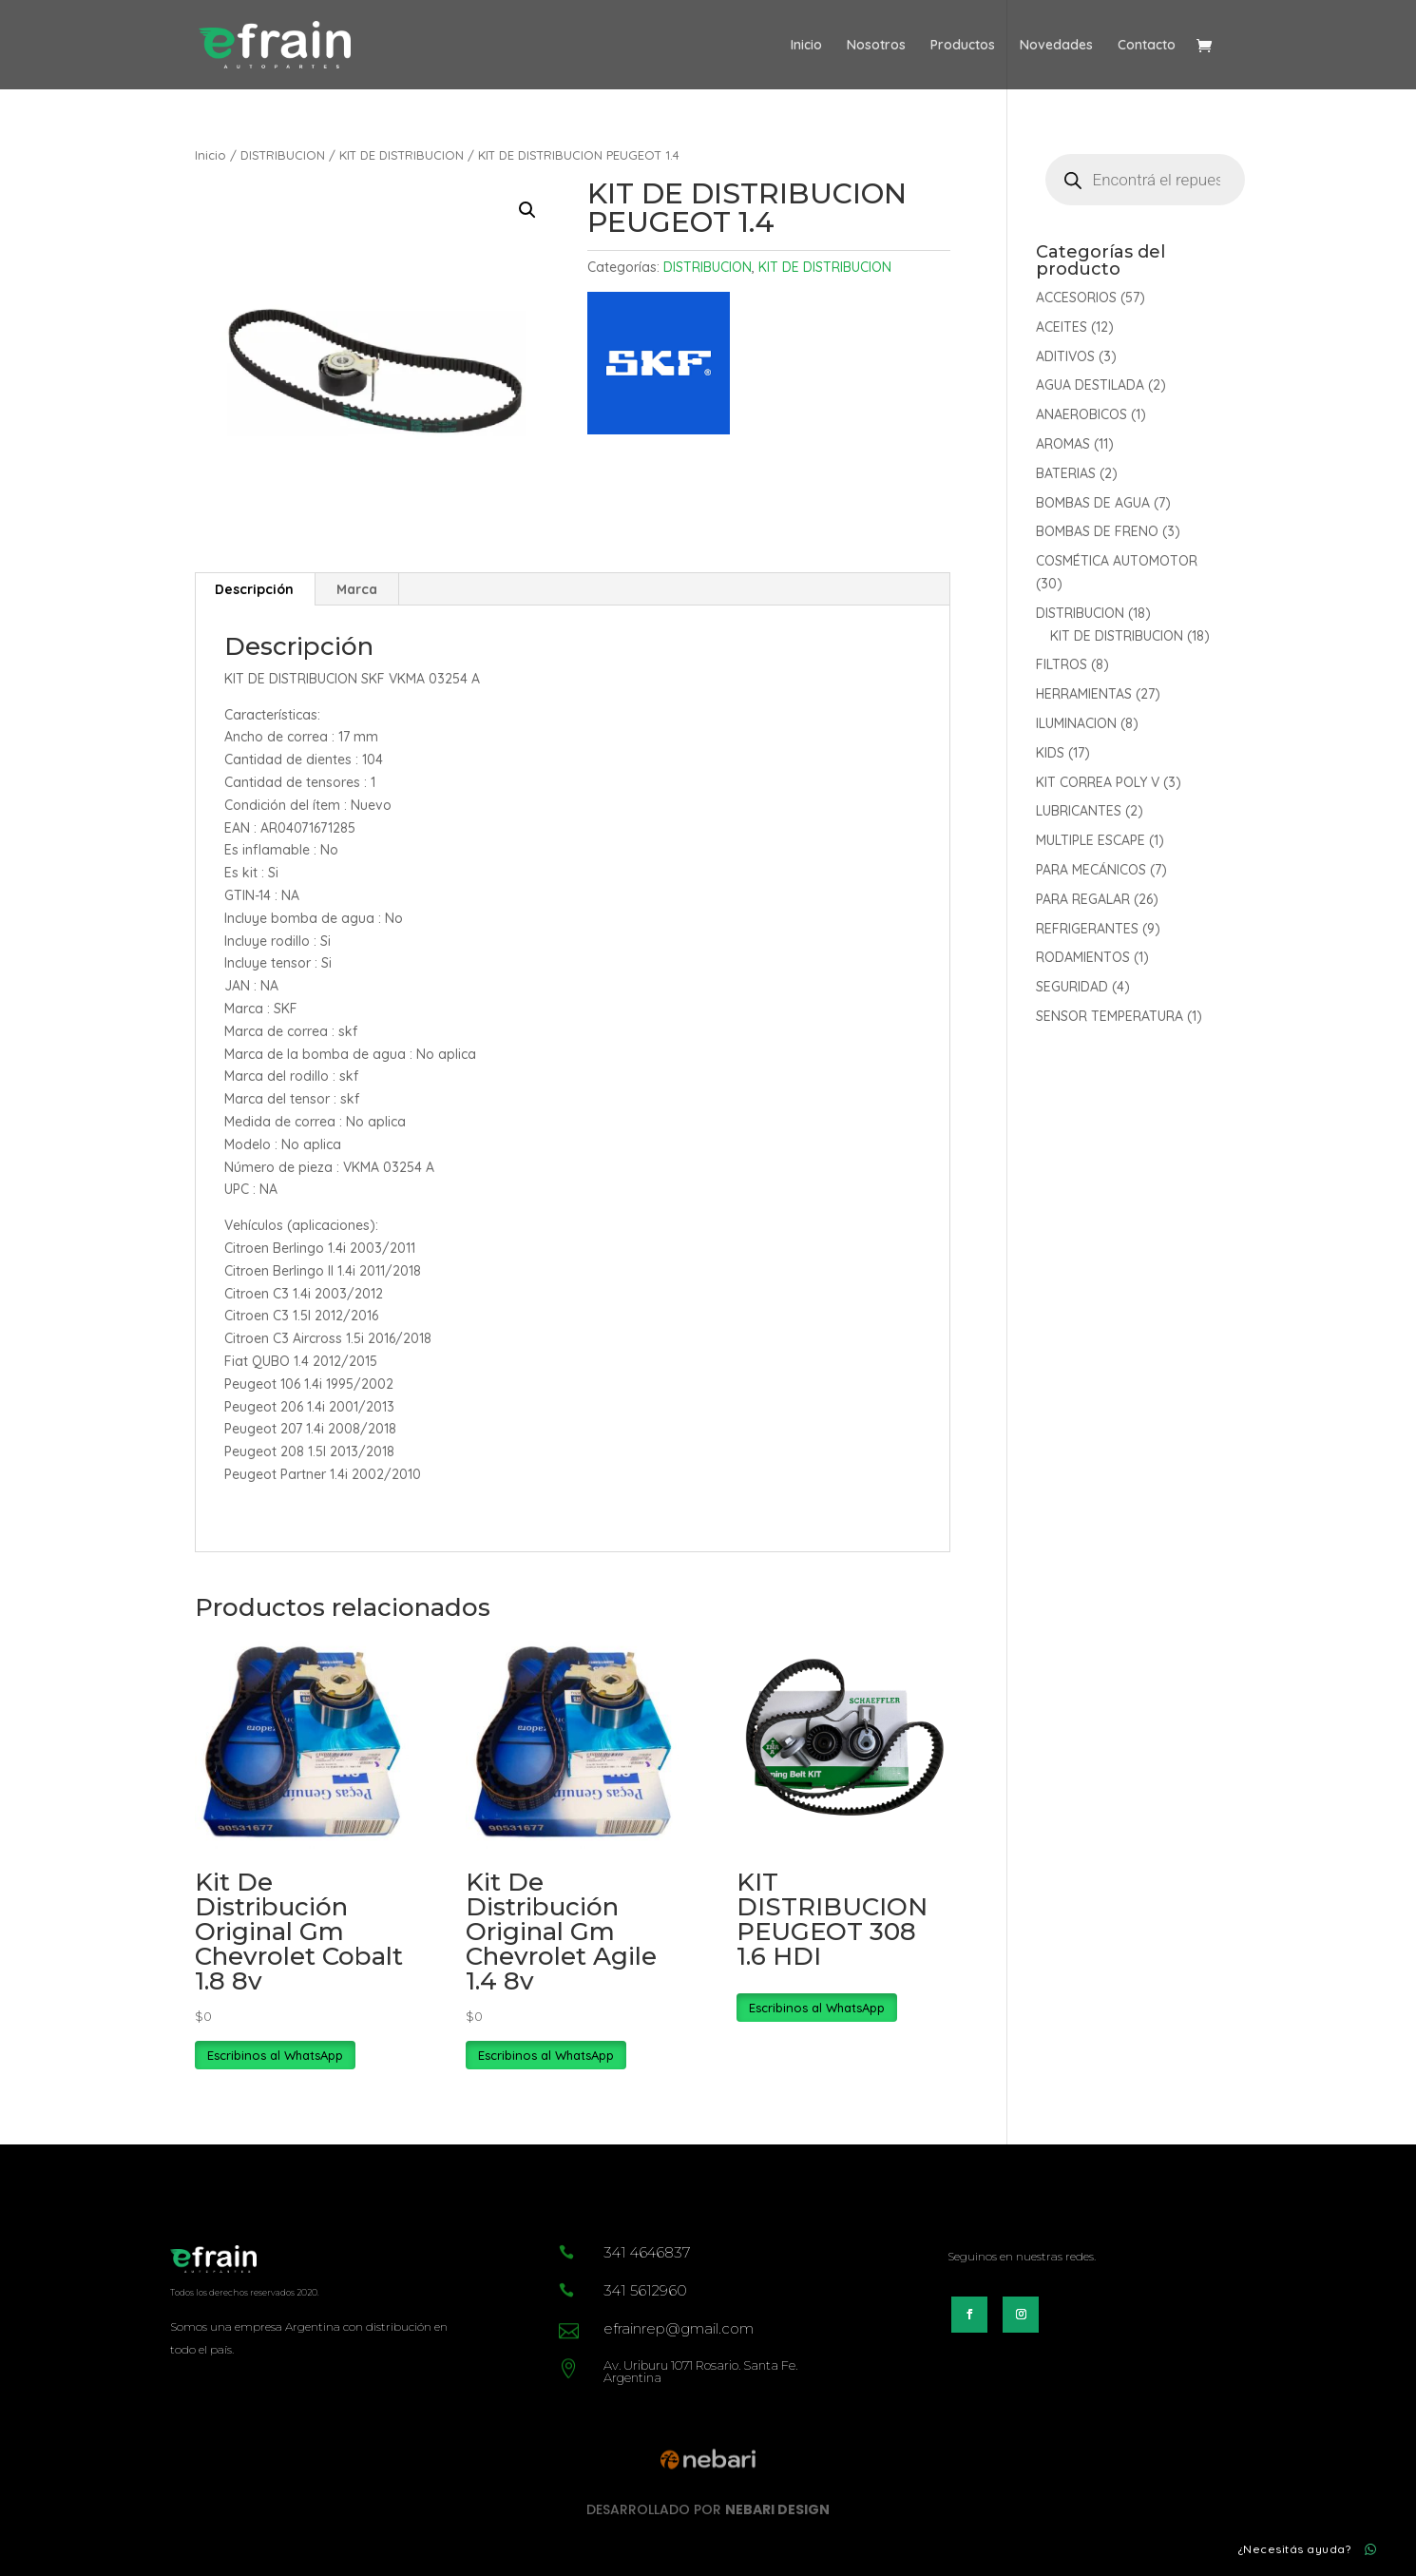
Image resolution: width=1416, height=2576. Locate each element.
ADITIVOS (1065, 356)
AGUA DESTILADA (1090, 385)
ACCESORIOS (1076, 297)
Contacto (1147, 45)
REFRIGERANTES (1087, 928)
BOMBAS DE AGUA (1093, 502)
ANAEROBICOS (1081, 414)
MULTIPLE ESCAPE (1090, 840)
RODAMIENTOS (1083, 957)
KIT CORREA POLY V (1097, 782)
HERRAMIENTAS (1084, 693)
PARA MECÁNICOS (1091, 869)
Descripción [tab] (254, 589)
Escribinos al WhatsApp (275, 2055)
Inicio (806, 45)
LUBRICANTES (1078, 810)
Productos (962, 45)
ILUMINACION (1076, 723)
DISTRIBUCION (282, 155)
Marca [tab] (356, 589)
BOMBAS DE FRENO (1097, 531)
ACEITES (1061, 327)
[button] (527, 210)
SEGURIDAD (1072, 986)
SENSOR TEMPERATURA (1109, 1016)
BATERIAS (1066, 473)
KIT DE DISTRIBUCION (401, 155)
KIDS (1050, 752)
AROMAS (1063, 443)
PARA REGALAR (1083, 899)
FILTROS (1061, 664)
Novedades (1056, 45)
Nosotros (876, 45)
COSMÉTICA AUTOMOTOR (1116, 560)
